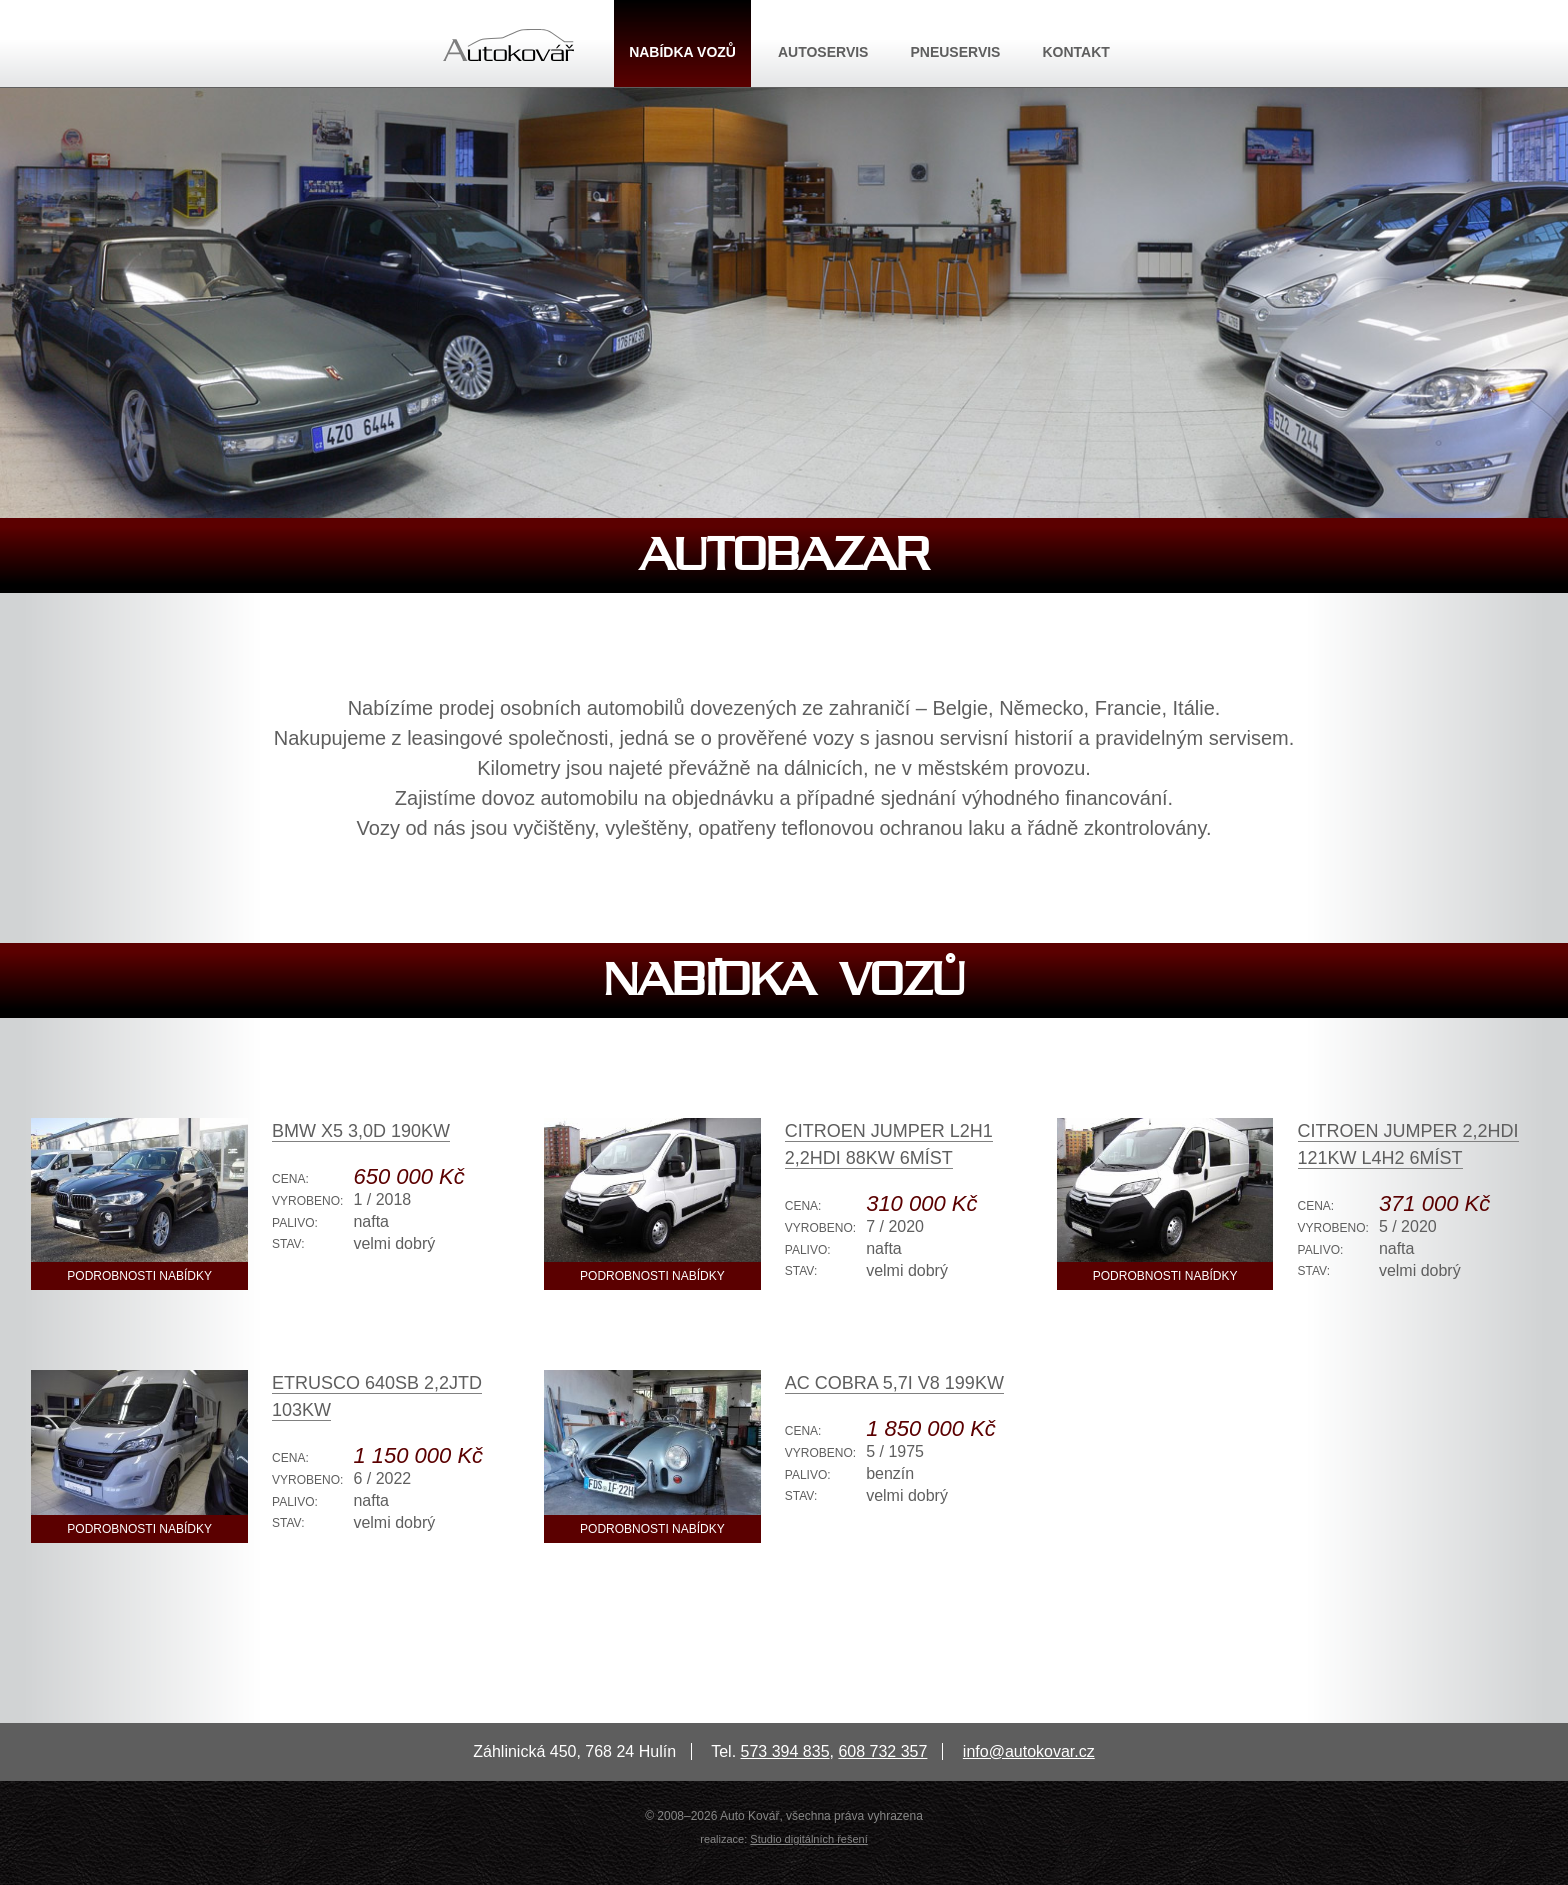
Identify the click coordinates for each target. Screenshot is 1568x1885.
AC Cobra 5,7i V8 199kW (894, 1383)
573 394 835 (785, 1751)
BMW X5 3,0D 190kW (361, 1131)
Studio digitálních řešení (808, 1839)
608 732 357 (882, 1751)
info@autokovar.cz (1029, 1751)
